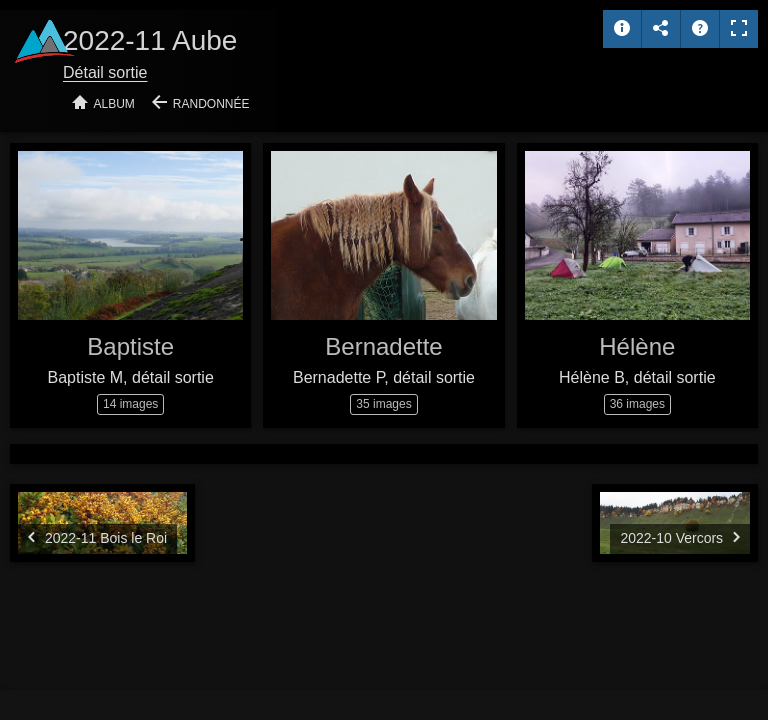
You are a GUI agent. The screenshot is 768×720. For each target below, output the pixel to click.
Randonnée (211, 104)
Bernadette (383, 346)
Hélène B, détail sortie (637, 377)
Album (114, 104)
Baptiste (130, 346)
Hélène (637, 346)
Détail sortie (105, 72)
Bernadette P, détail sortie (384, 377)
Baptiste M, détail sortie (131, 377)
